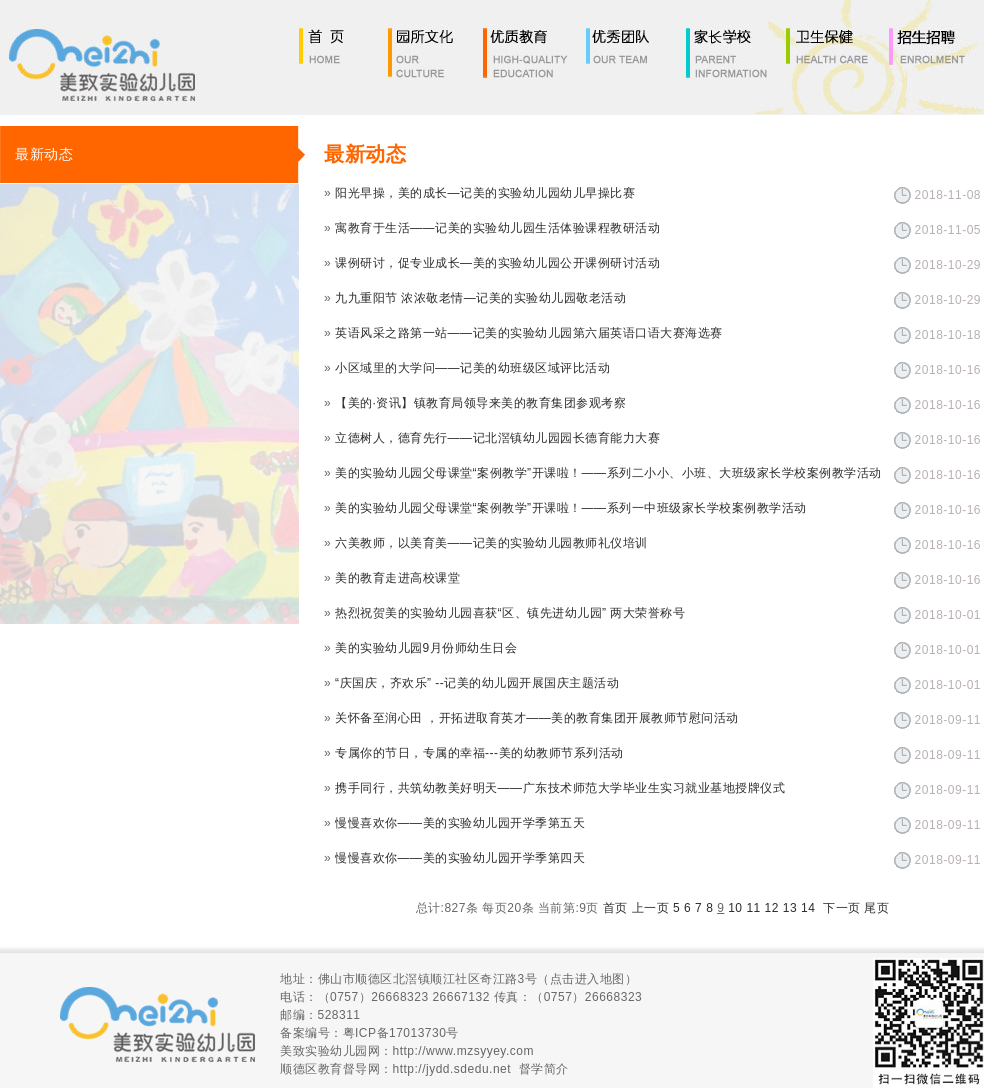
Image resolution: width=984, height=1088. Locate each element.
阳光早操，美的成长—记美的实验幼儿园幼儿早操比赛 (485, 193)
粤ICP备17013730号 (401, 1033)
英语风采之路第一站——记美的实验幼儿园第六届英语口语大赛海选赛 (529, 333)
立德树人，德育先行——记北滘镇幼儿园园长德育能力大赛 (497, 438)
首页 (615, 908)
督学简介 (544, 1069)
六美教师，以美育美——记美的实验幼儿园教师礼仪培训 (491, 543)
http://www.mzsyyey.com (463, 1051)
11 (753, 908)
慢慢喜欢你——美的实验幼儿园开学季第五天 (460, 823)
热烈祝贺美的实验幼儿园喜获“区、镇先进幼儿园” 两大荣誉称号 (510, 613)
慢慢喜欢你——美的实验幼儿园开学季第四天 (460, 858)
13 (790, 908)
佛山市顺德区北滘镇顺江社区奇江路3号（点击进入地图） (478, 979)
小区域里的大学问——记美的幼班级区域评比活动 (472, 368)
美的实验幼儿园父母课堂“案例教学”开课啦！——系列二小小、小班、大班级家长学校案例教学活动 (608, 473)
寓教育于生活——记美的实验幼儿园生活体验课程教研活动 (497, 228)
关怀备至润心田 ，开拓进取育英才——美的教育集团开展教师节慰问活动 (537, 718)
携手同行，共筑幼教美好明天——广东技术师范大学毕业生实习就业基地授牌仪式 (560, 788)
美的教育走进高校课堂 (397, 578)
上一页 (651, 908)
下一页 (842, 908)
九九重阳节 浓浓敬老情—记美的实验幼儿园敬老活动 (480, 298)
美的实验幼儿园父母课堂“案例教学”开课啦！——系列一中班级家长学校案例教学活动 (571, 508)
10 (735, 908)
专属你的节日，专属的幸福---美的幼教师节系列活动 (479, 753)
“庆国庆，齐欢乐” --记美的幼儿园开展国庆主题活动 (477, 683)
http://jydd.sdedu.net (452, 1069)
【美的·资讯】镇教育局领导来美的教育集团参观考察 (480, 403)
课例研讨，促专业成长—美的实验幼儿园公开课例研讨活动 (497, 263)
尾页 (876, 908)
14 (808, 908)
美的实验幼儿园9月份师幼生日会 (426, 648)
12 (772, 908)
